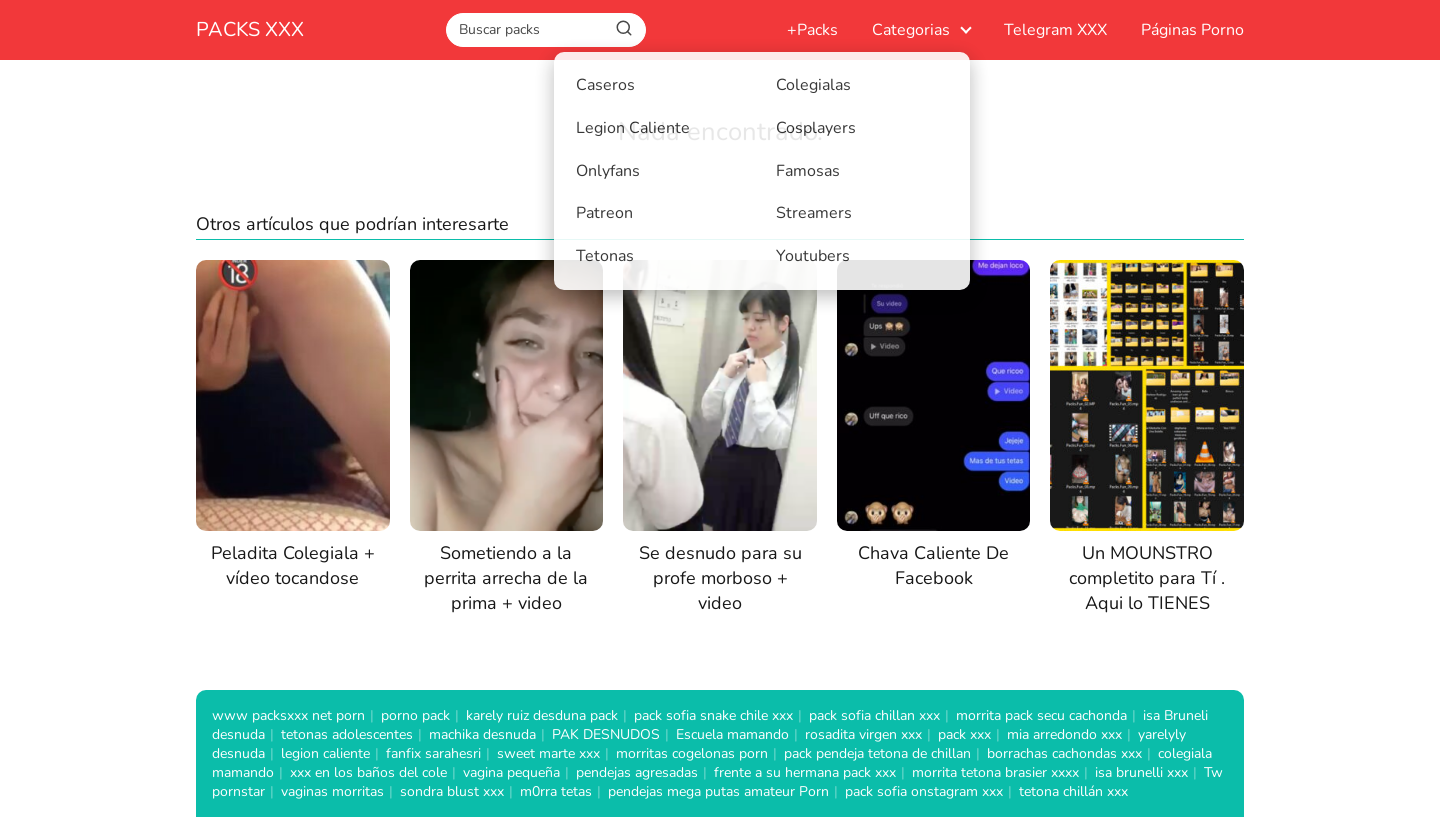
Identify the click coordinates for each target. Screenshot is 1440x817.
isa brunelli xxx (1141, 772)
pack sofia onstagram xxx (924, 791)
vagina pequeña (511, 772)
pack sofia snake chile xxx (713, 715)
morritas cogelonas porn (692, 753)
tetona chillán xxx (1073, 791)
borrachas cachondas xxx (1064, 753)
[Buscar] (624, 29)
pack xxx (964, 734)
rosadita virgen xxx (863, 734)
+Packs (812, 30)
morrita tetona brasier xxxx (995, 772)
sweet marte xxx (548, 753)
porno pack (415, 715)
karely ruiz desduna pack (542, 715)
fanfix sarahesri (433, 753)
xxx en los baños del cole (368, 772)
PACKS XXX (250, 29)
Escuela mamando (732, 734)
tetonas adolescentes (347, 734)
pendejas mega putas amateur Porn (718, 791)
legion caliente (325, 753)
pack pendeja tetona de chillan (877, 753)
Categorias (911, 30)
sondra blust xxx (452, 791)
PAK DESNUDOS (606, 734)
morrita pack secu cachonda (1041, 715)
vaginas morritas (332, 791)
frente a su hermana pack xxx (805, 772)
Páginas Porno (1192, 30)
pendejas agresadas (637, 772)
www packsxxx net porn (288, 715)
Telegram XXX (1055, 30)
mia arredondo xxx (1064, 734)
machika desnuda (482, 734)
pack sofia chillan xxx (874, 715)
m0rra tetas (556, 791)
